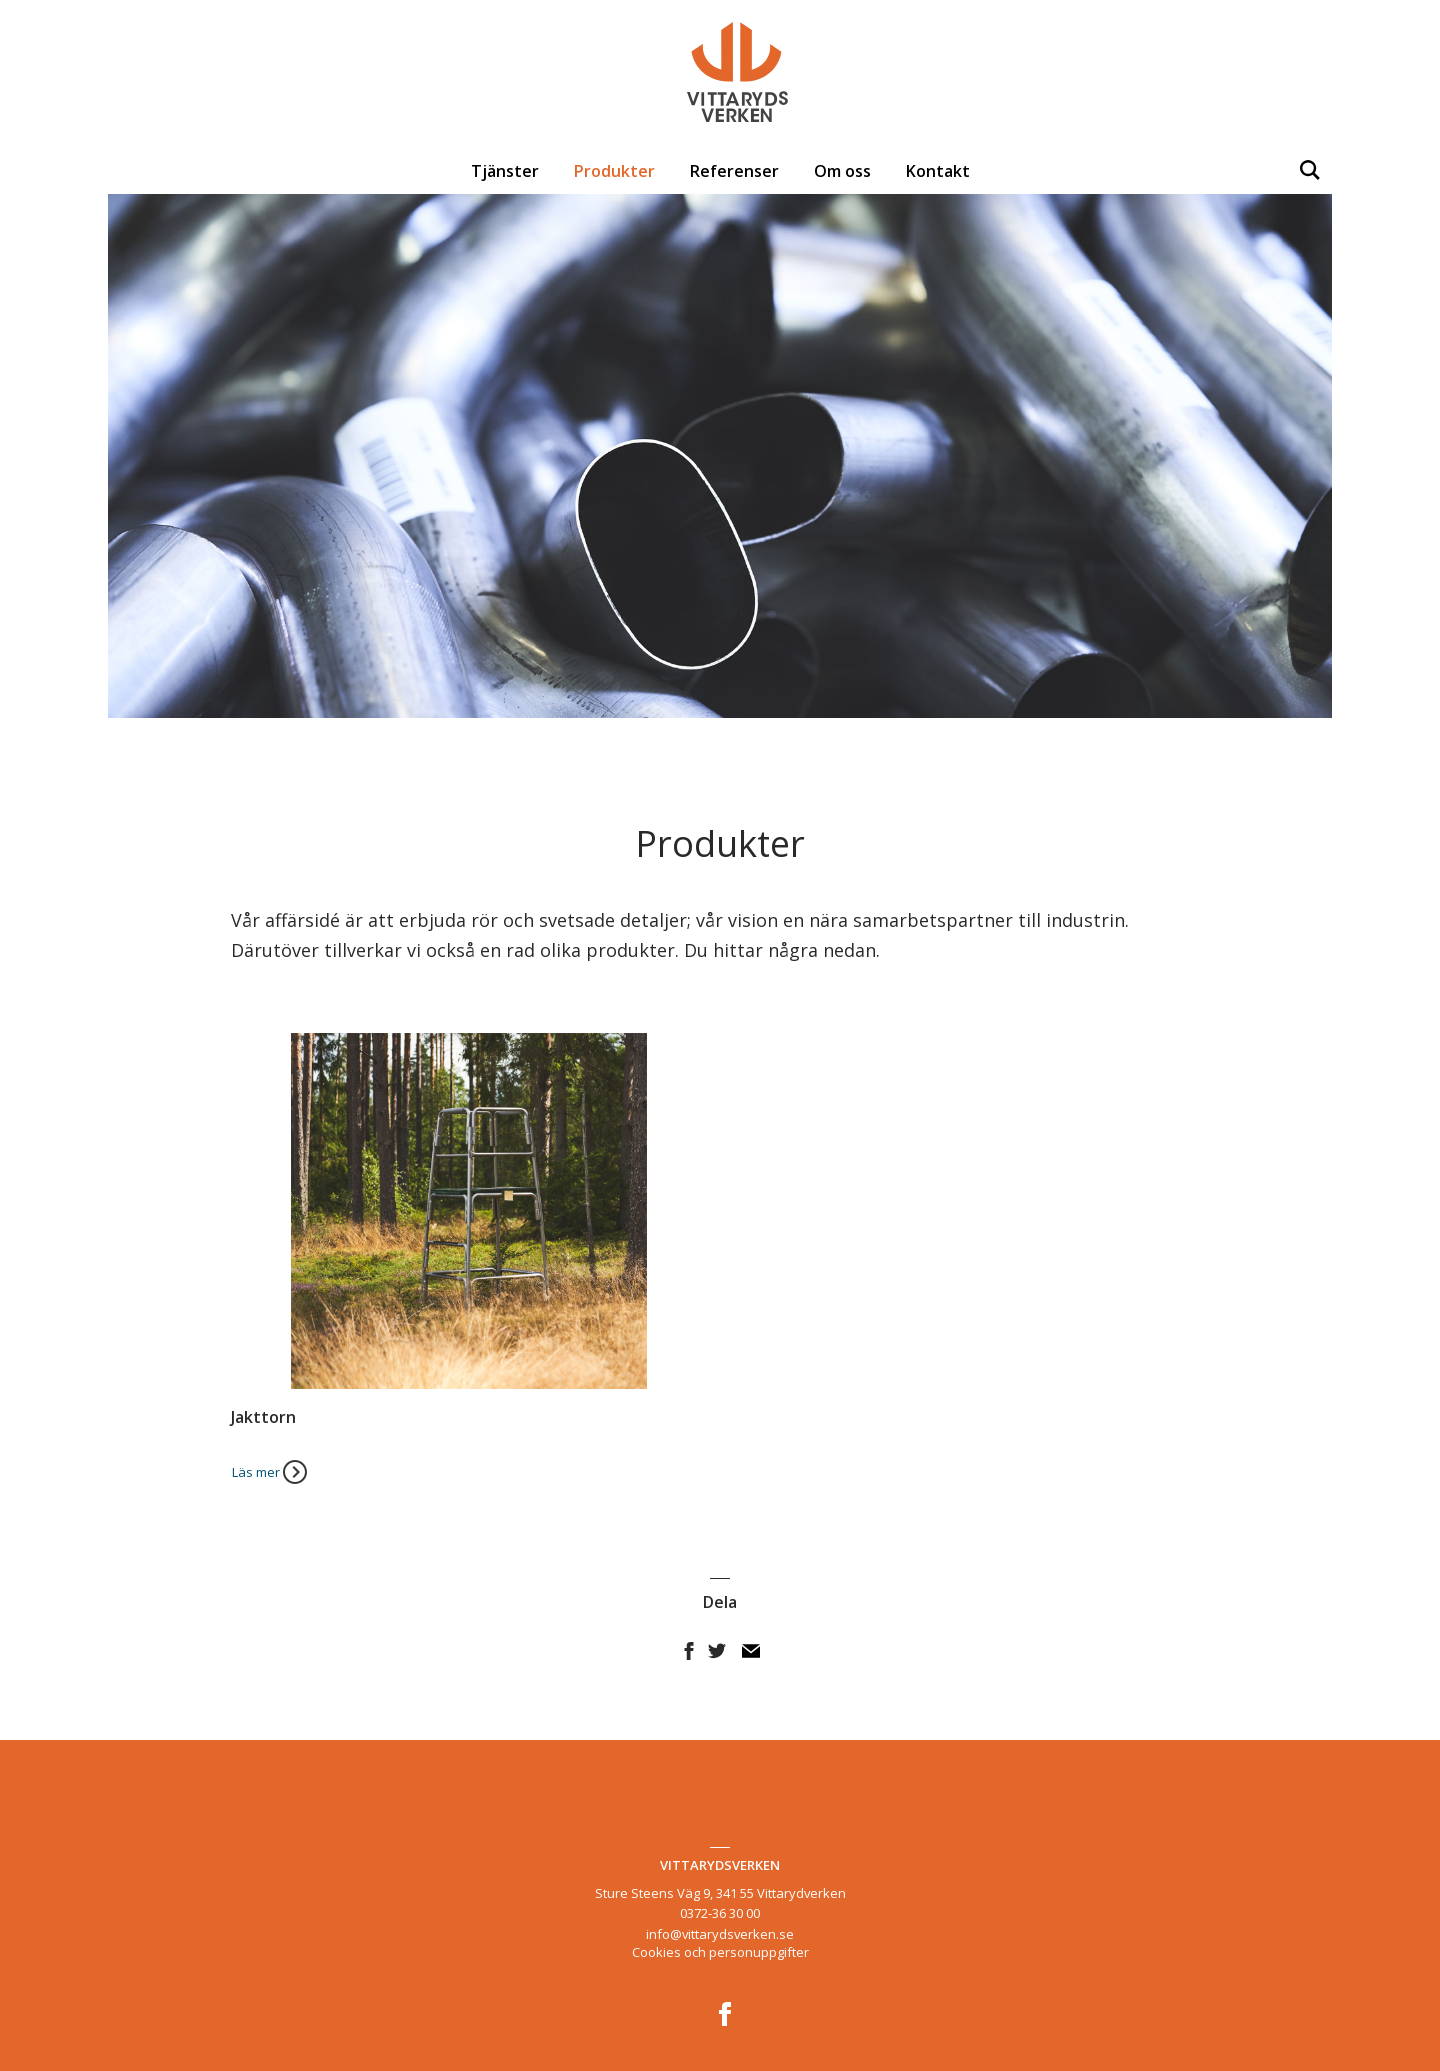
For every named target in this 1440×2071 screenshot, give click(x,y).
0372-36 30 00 (720, 1913)
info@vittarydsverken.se (720, 1934)
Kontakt (938, 171)
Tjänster (505, 171)
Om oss (842, 171)
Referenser (734, 171)
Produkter (614, 171)
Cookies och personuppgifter (720, 1952)
